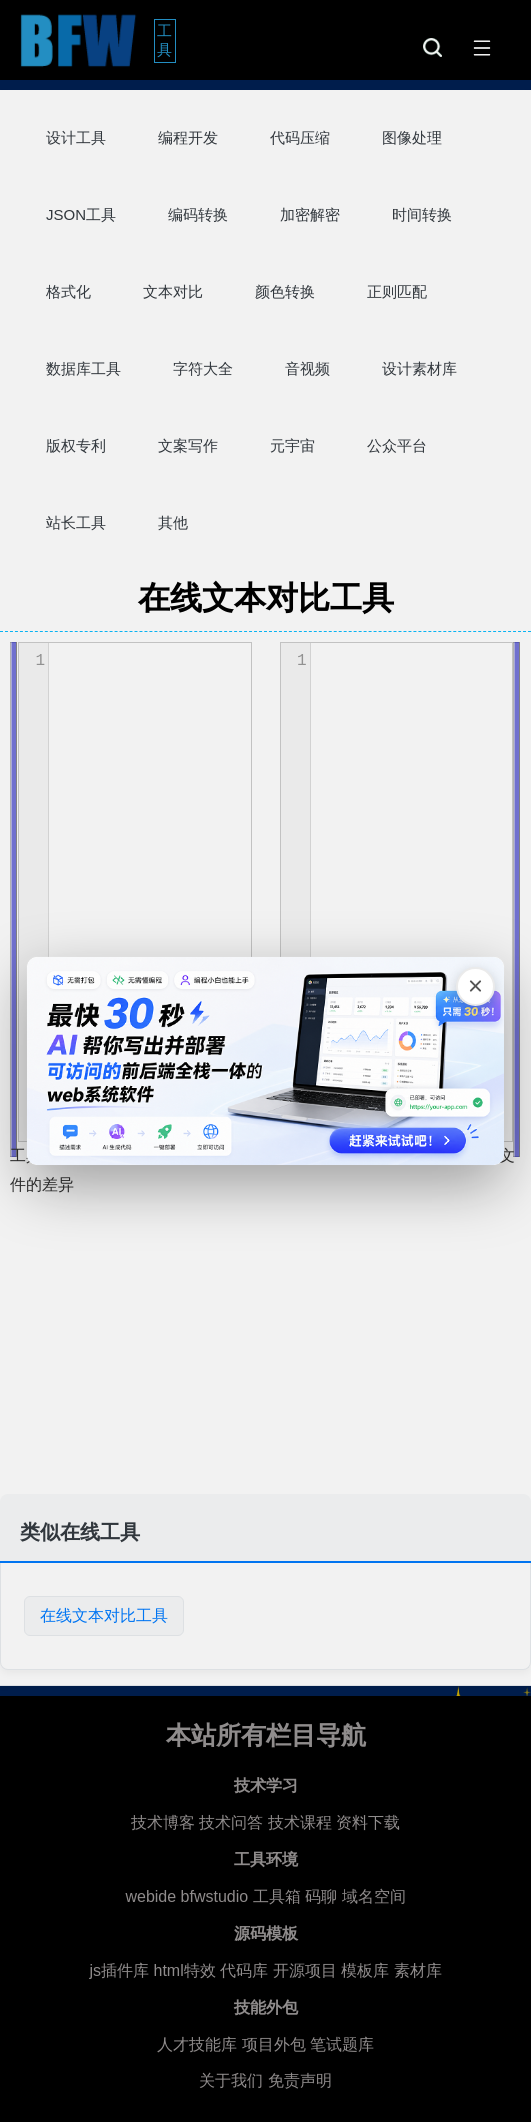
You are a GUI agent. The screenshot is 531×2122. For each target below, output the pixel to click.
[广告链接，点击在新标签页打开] (266, 1061)
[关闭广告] (474, 987)
